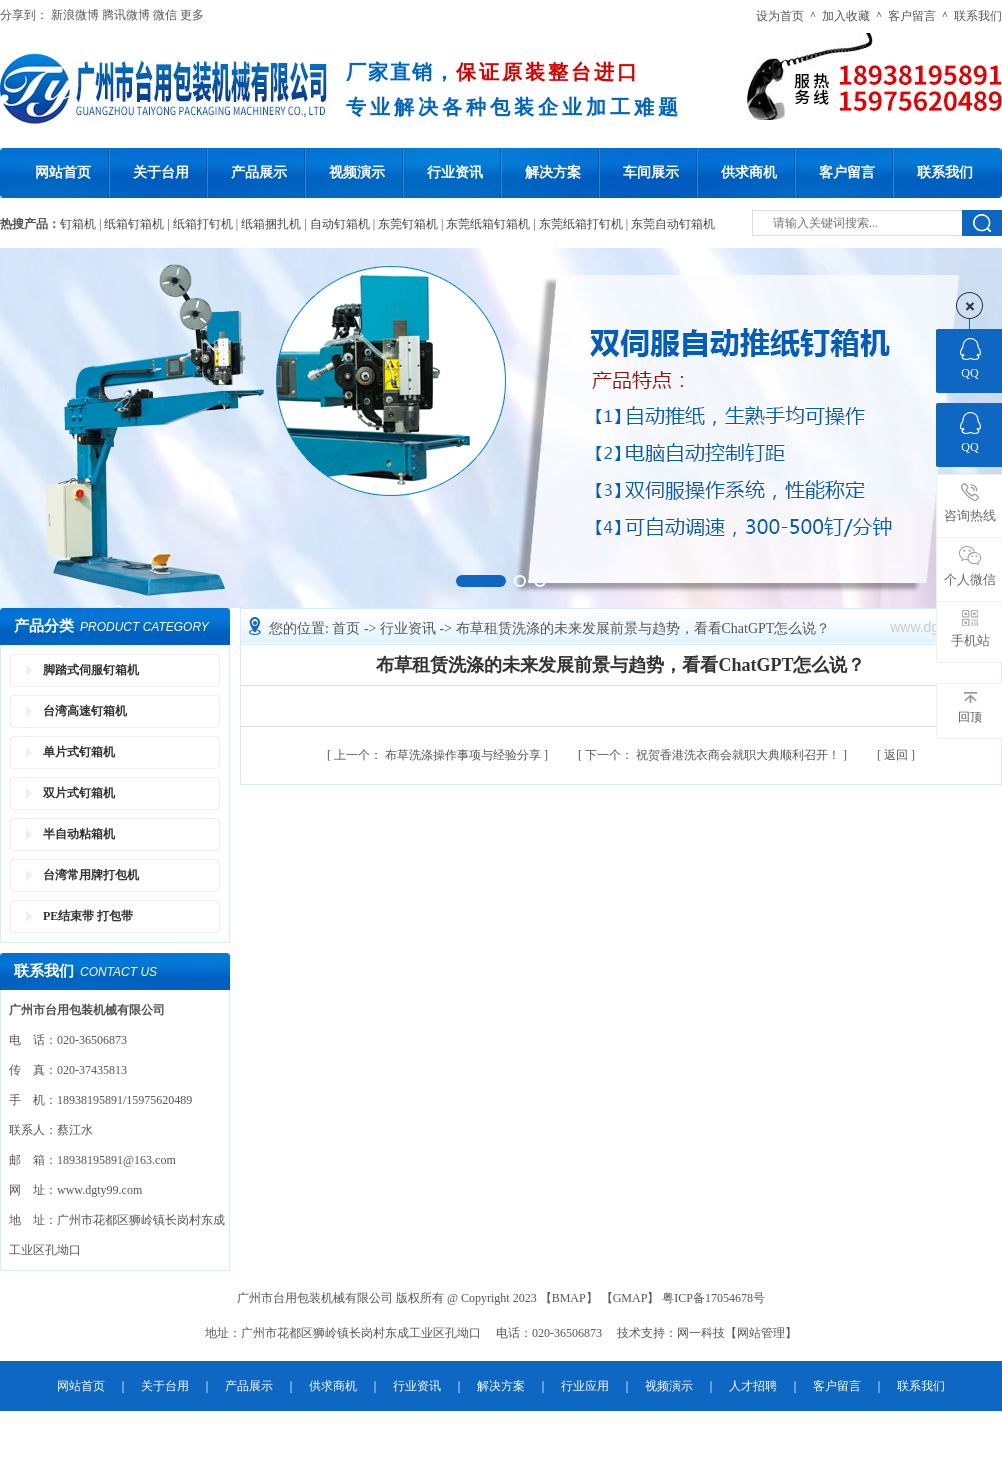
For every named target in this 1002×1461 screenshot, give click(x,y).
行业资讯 (455, 172)
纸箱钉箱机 (134, 224)
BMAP (569, 1298)
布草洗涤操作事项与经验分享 (439, 755)
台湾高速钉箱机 (85, 711)
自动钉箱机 (340, 224)
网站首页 (63, 172)
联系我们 (978, 16)
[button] (481, 581)
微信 (165, 15)
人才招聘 (753, 1386)
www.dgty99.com (99, 1190)
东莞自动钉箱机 (673, 224)
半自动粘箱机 (79, 834)
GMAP (630, 1298)
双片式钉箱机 (79, 793)
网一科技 (701, 1333)
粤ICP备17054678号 (713, 1298)
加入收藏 (846, 16)
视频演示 (357, 172)
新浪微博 (75, 15)
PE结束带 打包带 (88, 916)
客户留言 (912, 16)
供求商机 (749, 172)
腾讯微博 (126, 15)
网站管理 (761, 1333)
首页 (348, 628)
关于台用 (161, 172)
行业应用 (585, 1386)
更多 (192, 15)
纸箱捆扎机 (271, 224)
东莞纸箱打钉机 (581, 224)
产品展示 (259, 172)
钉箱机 (78, 224)
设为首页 (780, 16)
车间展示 (651, 172)
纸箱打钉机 (203, 224)
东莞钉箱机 (408, 224)
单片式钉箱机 (79, 752)
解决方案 (553, 172)
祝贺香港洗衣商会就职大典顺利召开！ (714, 755)
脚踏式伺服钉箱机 (91, 670)
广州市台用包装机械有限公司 (316, 1298)
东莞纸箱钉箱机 (488, 224)
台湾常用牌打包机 (91, 875)
